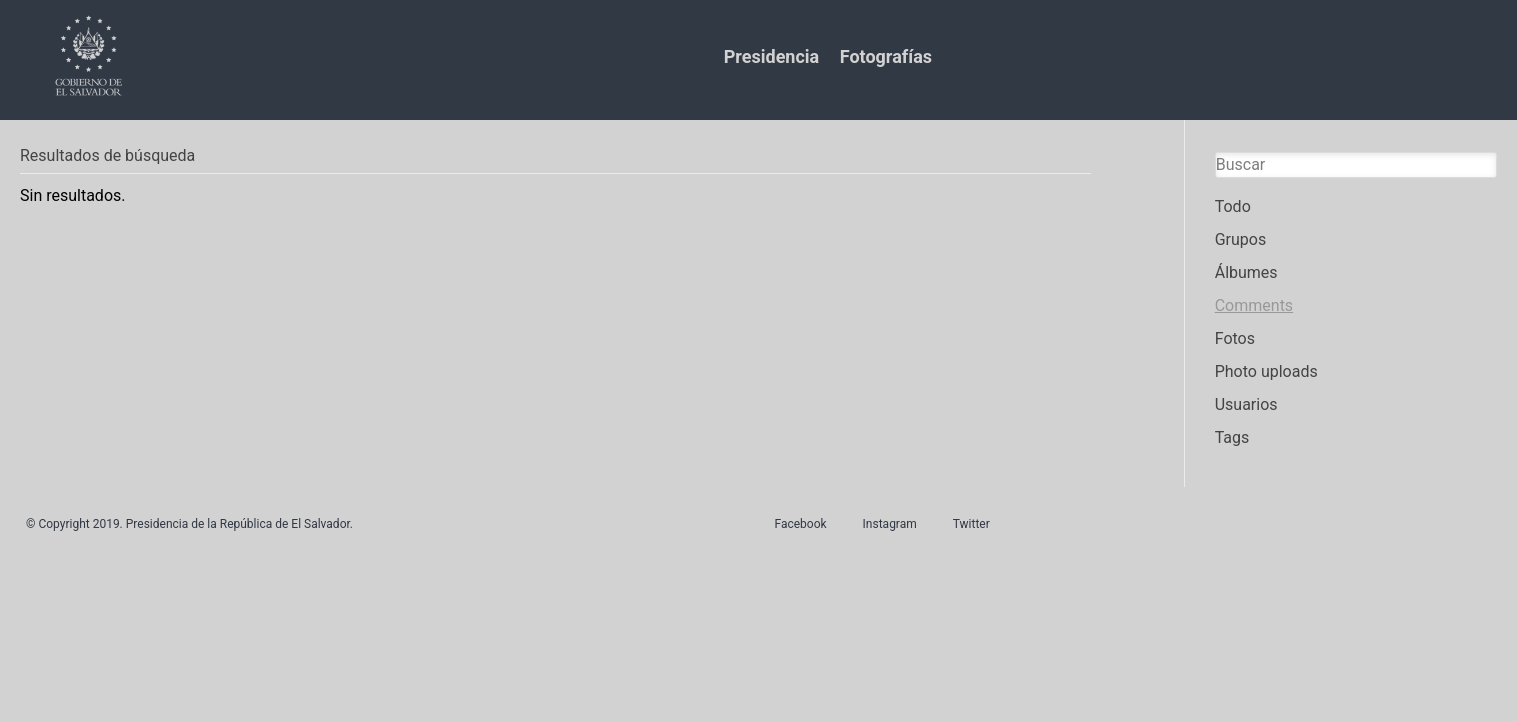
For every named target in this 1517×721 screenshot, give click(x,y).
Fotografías (886, 56)
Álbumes (1246, 272)
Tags (1232, 437)
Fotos (1235, 338)
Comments (1254, 305)
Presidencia (771, 56)
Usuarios (1246, 404)
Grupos (1241, 239)
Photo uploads (1266, 371)
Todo (1233, 206)
